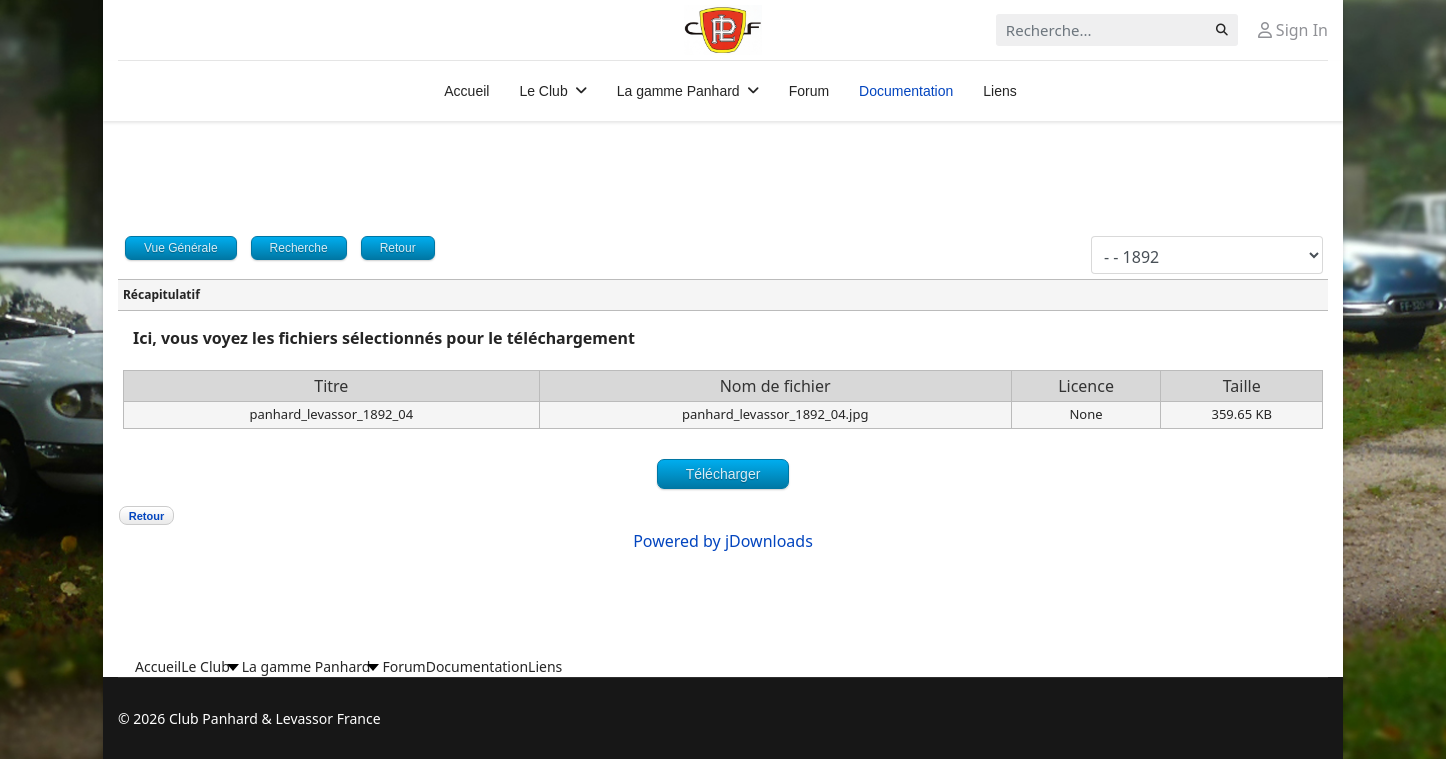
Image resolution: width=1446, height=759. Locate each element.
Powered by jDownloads (723, 541)
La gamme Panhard (678, 91)
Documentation (906, 91)
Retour (146, 516)
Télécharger (723, 474)
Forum (809, 91)
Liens (999, 91)
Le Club (543, 91)
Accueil (466, 91)
